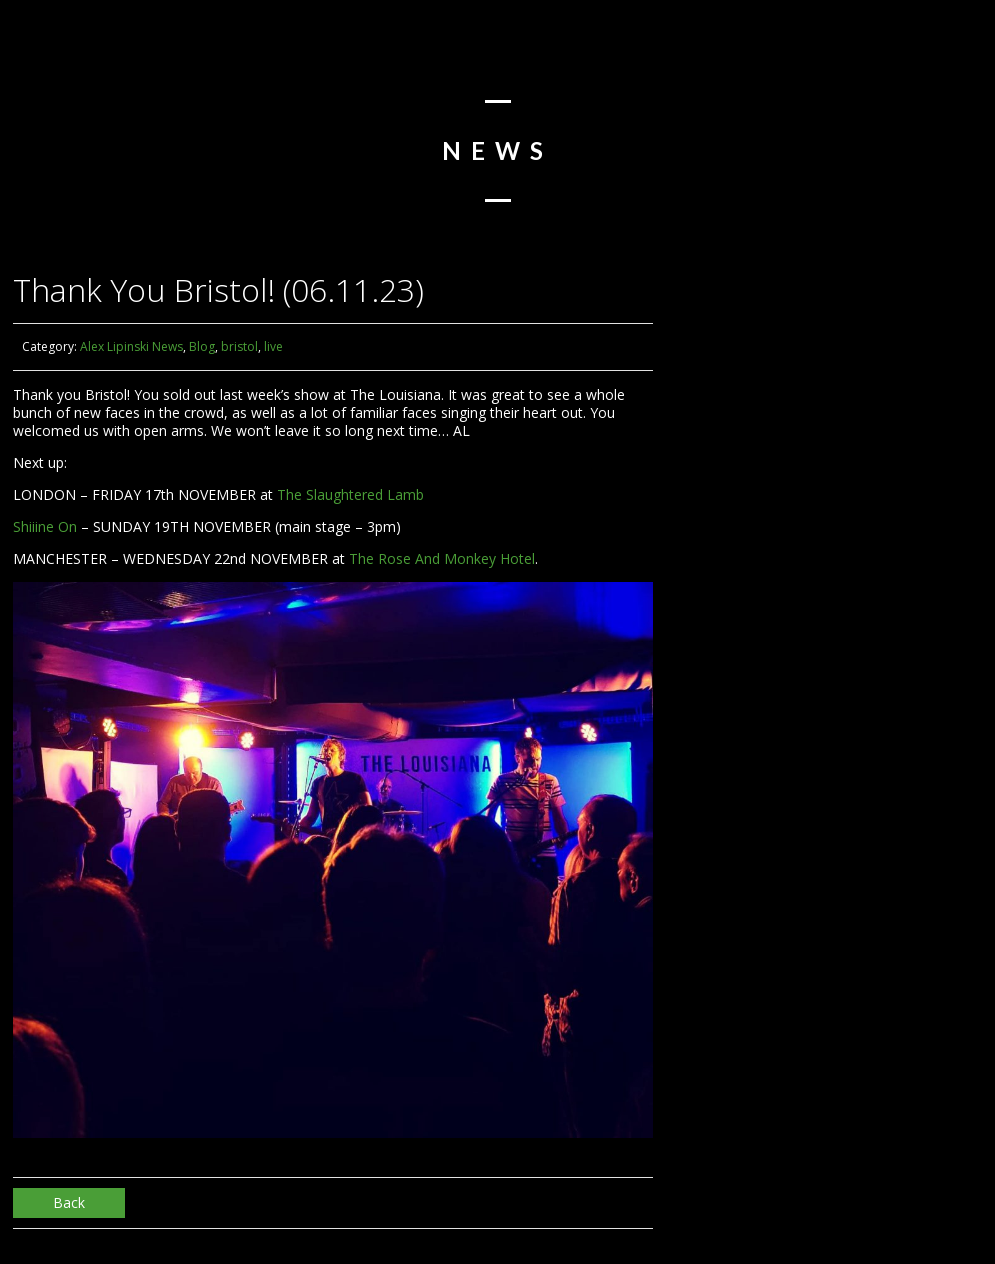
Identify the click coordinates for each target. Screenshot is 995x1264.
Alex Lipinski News (131, 346)
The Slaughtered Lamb (350, 494)
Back (69, 1202)
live (273, 346)
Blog (202, 346)
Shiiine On (45, 526)
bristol (239, 346)
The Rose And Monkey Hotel (442, 558)
